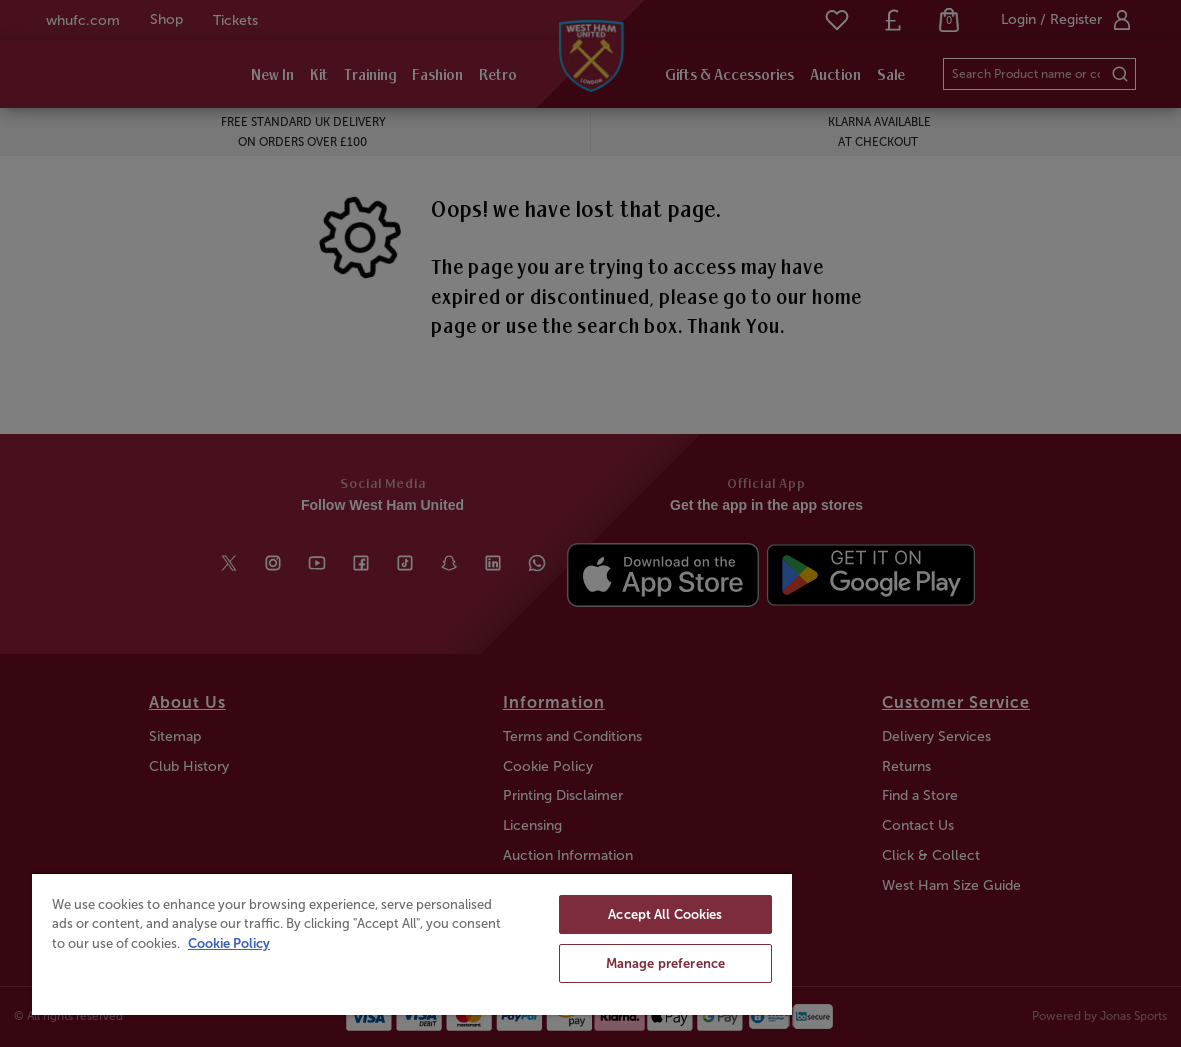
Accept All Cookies (665, 914)
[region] (412, 943)
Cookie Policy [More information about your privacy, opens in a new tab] (229, 943)
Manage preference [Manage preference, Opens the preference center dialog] (665, 963)
